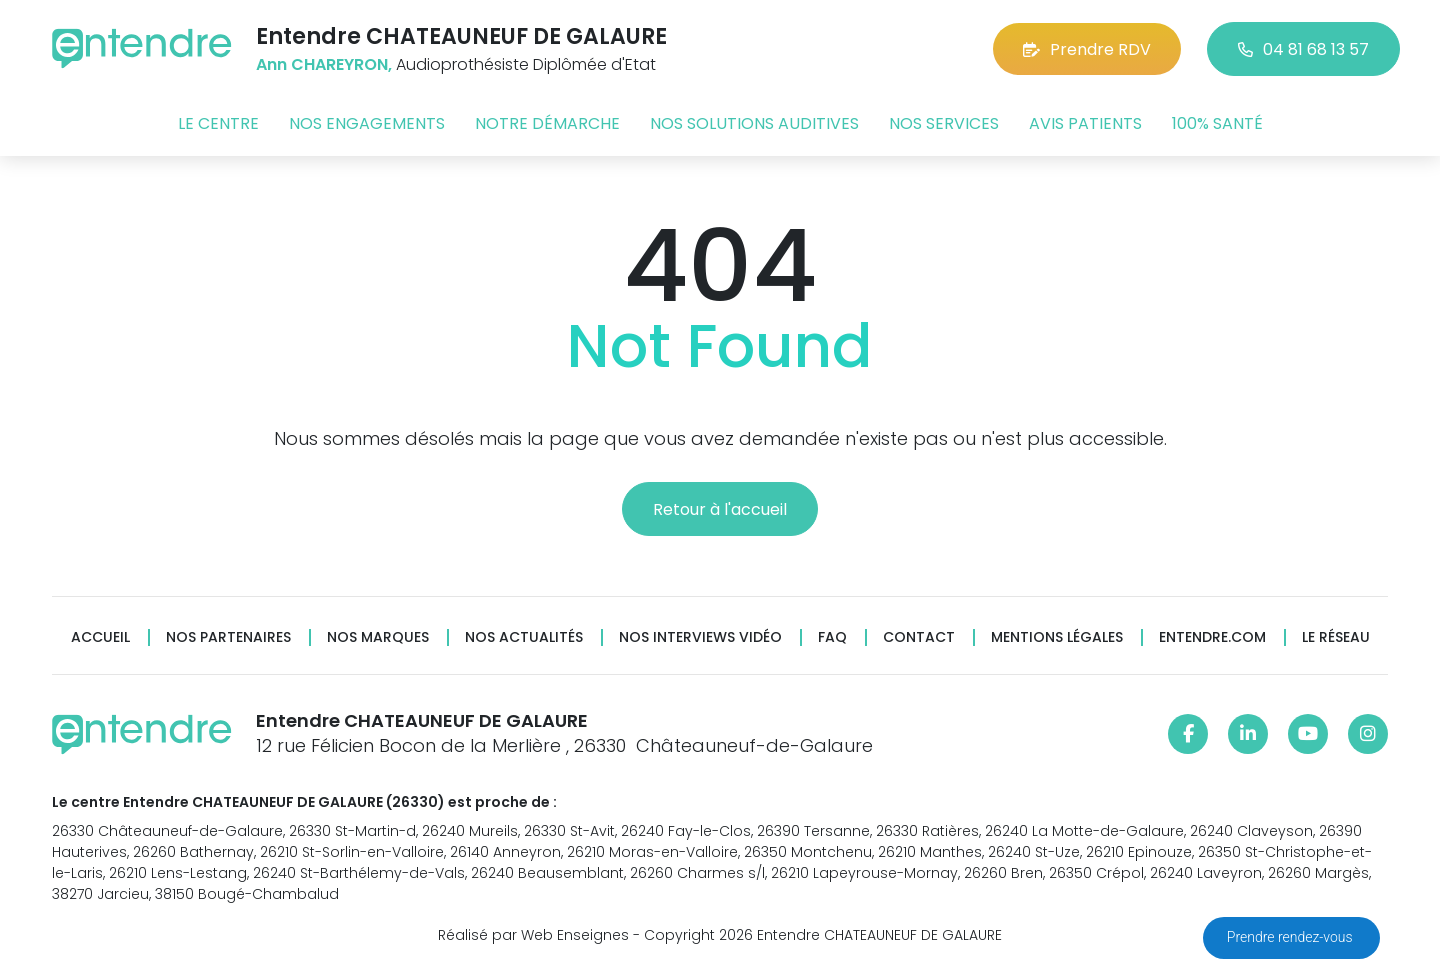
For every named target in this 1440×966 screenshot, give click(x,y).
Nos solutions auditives (754, 123)
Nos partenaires (228, 637)
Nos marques (378, 637)
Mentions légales (1057, 637)
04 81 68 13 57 (1303, 49)
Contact (919, 637)
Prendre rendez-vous (1291, 937)
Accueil (100, 637)
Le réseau (1336, 637)
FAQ (832, 637)
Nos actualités (524, 637)
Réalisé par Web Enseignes (533, 935)
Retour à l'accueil (720, 509)
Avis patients (1085, 123)
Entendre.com (1212, 637)
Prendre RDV (1087, 49)
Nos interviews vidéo (700, 637)
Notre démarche (547, 123)
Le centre (218, 123)
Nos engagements (367, 123)
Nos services (944, 123)
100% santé (1217, 123)
